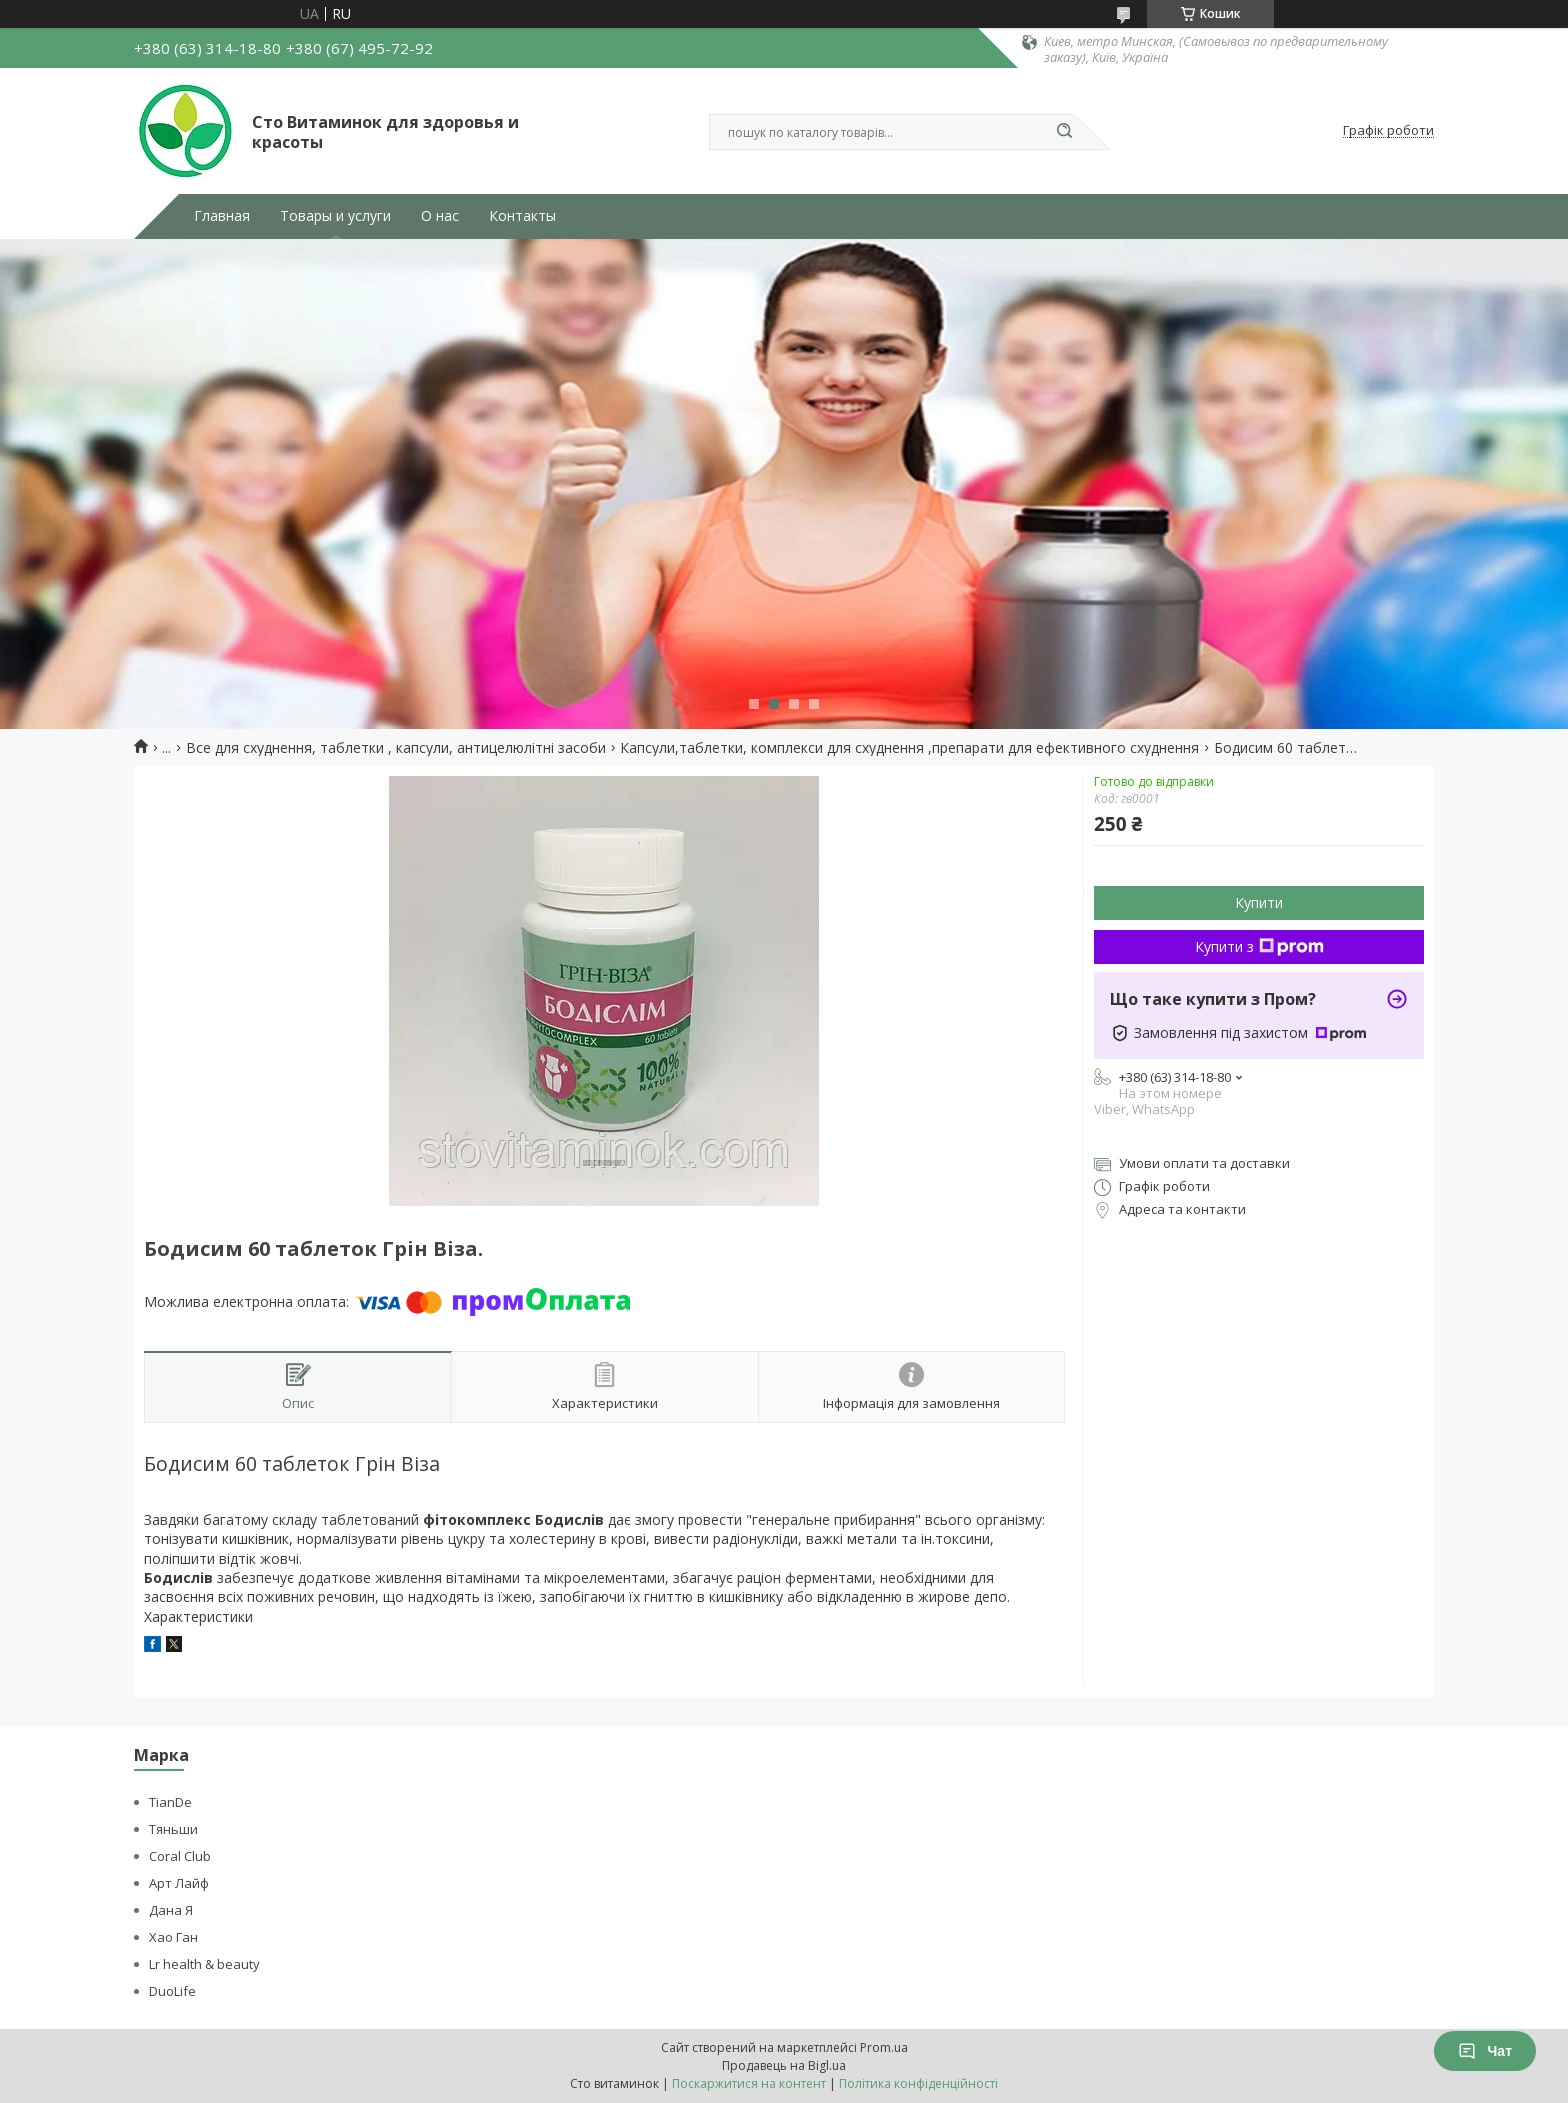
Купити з (1259, 946)
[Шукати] (1064, 132)
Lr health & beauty (204, 1964)
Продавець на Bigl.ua (784, 2065)
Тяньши (173, 1829)
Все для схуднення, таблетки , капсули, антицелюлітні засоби (396, 748)
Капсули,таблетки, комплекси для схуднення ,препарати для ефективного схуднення (909, 748)
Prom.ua (884, 2047)
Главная (222, 216)
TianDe (170, 1802)
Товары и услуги (335, 216)
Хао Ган (173, 1937)
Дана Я (171, 1910)
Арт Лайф (179, 1883)
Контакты (522, 216)
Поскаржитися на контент (749, 2083)
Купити (1259, 902)
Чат (1485, 2051)
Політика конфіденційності (918, 2083)
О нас (440, 216)
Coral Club (180, 1856)
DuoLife (172, 1991)
